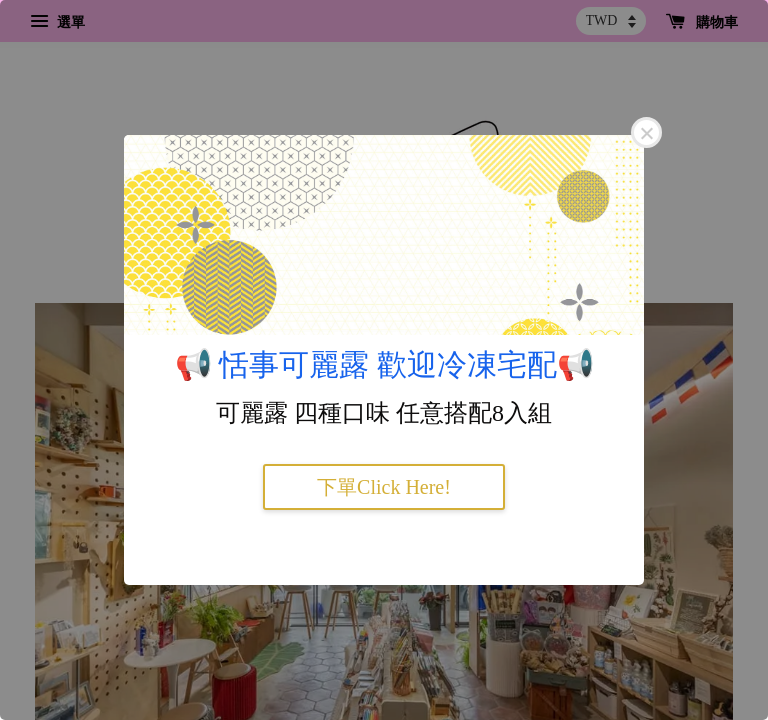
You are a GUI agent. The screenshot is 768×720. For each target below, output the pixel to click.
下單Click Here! (384, 487)
